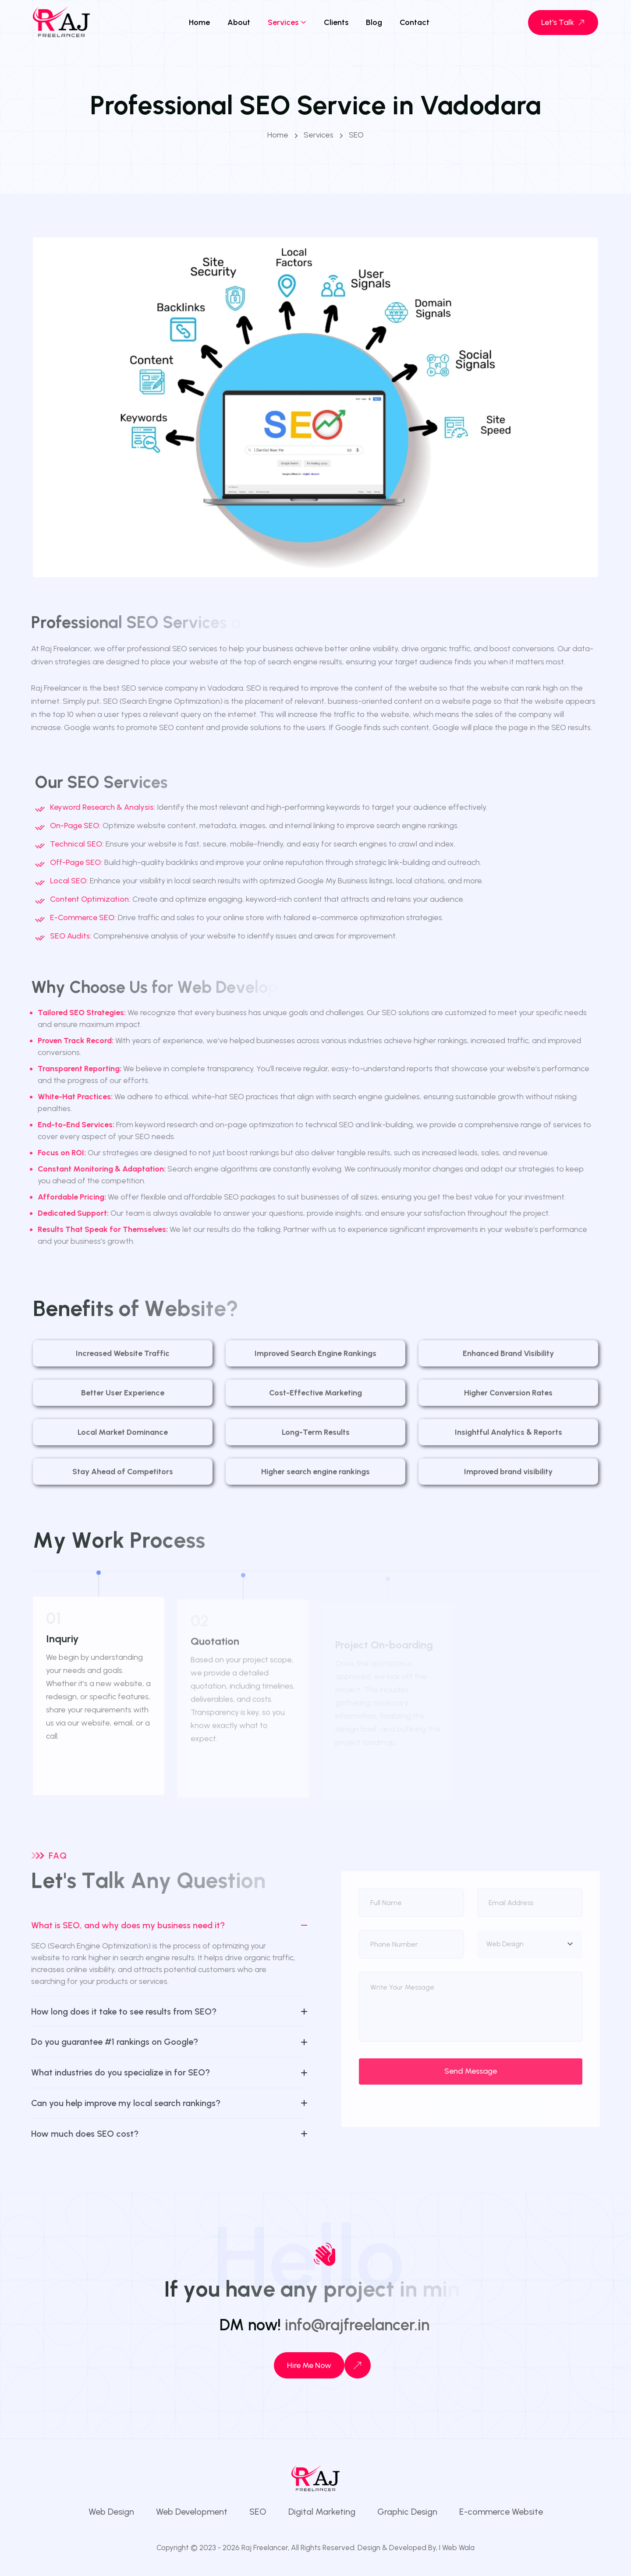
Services (283, 22)
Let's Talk (564, 22)
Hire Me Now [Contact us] (309, 2365)
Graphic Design (407, 2511)
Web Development (191, 2511)
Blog (374, 22)
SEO (257, 2511)
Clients (336, 22)
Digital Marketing (321, 2511)
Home (199, 22)
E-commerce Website (501, 2511)
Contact (414, 22)
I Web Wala (457, 2547)
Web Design (111, 2511)
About (238, 22)
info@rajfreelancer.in (357, 2324)
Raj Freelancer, (265, 2547)
